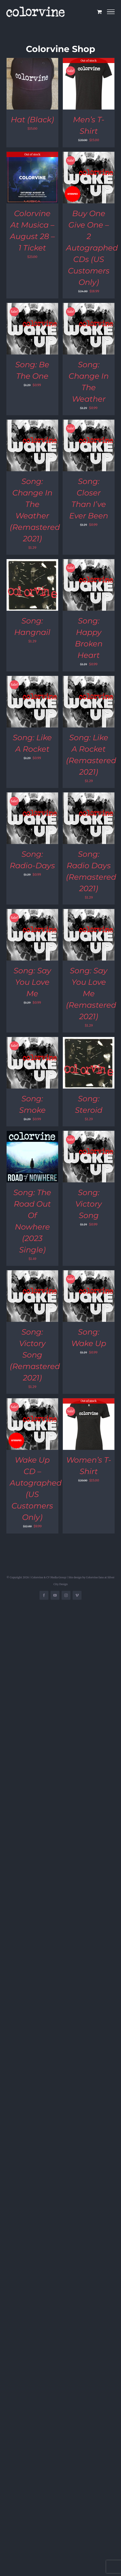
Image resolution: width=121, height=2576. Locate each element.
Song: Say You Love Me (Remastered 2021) (91, 993)
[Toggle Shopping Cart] (99, 11)
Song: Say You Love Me (32, 982)
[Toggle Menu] (110, 12)
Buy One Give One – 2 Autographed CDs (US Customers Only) (92, 248)
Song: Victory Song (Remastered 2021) (35, 1354)
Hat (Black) (32, 119)
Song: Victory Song (88, 1204)
